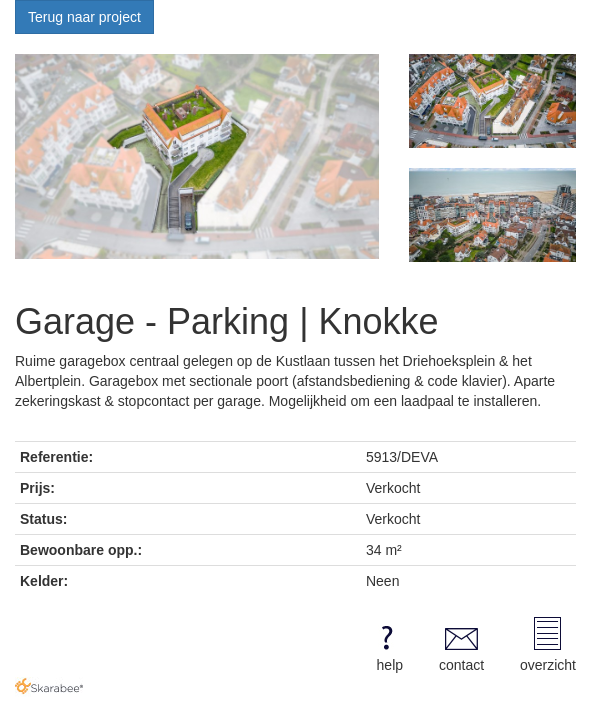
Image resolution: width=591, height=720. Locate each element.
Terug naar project (84, 17)
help (386, 645)
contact (461, 645)
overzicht (548, 645)
